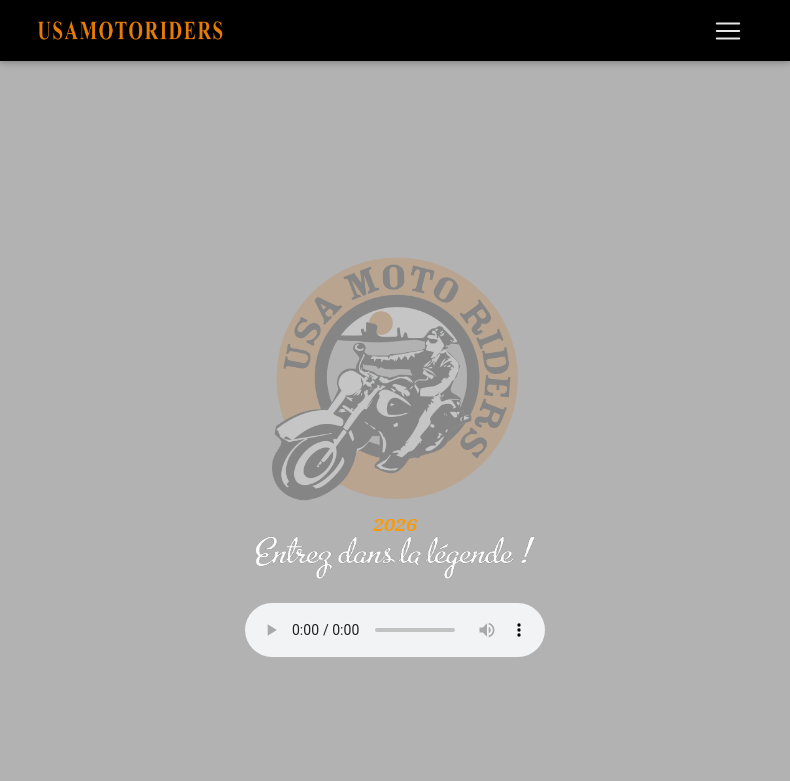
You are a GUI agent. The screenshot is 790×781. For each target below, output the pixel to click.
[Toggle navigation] (728, 31)
